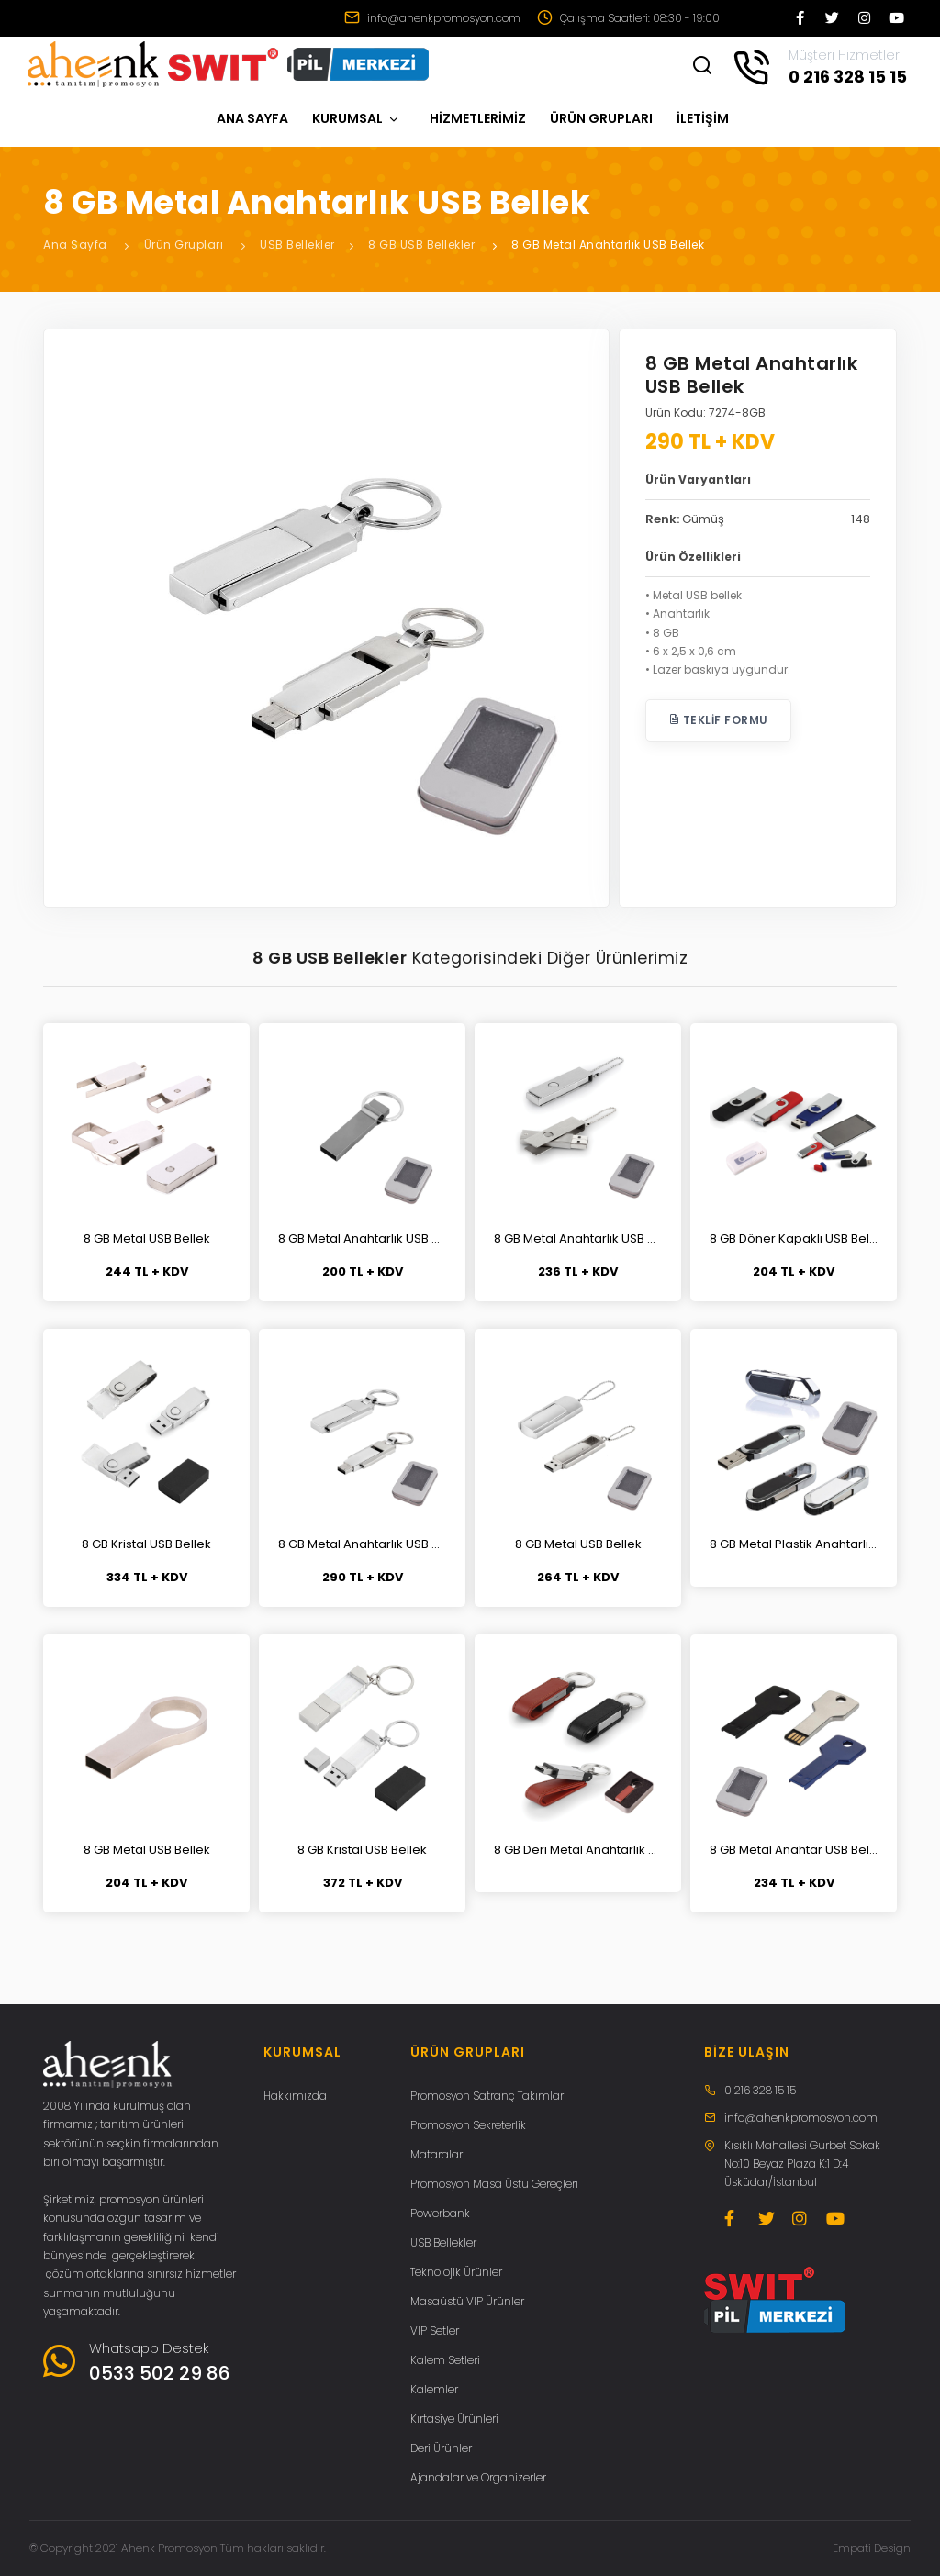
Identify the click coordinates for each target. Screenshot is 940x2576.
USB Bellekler (297, 244)
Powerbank (440, 2213)
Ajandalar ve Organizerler (478, 2477)
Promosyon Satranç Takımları (488, 2095)
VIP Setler (434, 2330)
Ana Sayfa (75, 244)
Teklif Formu (718, 720)
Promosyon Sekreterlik (468, 2125)
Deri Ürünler (441, 2448)
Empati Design (872, 2548)
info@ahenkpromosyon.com (432, 18)
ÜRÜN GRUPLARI (601, 118)
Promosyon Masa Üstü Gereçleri (494, 2183)
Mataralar (436, 2154)
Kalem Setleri (445, 2360)
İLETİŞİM (703, 118)
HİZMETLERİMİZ (478, 118)
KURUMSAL (356, 118)
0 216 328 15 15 (760, 2090)
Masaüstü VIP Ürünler (467, 2301)
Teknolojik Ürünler (456, 2272)
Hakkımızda (295, 2095)
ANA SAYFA (252, 118)
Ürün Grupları (184, 244)
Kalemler (434, 2389)
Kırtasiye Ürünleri (454, 2418)
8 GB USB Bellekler (421, 244)
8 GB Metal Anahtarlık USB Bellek (607, 244)
